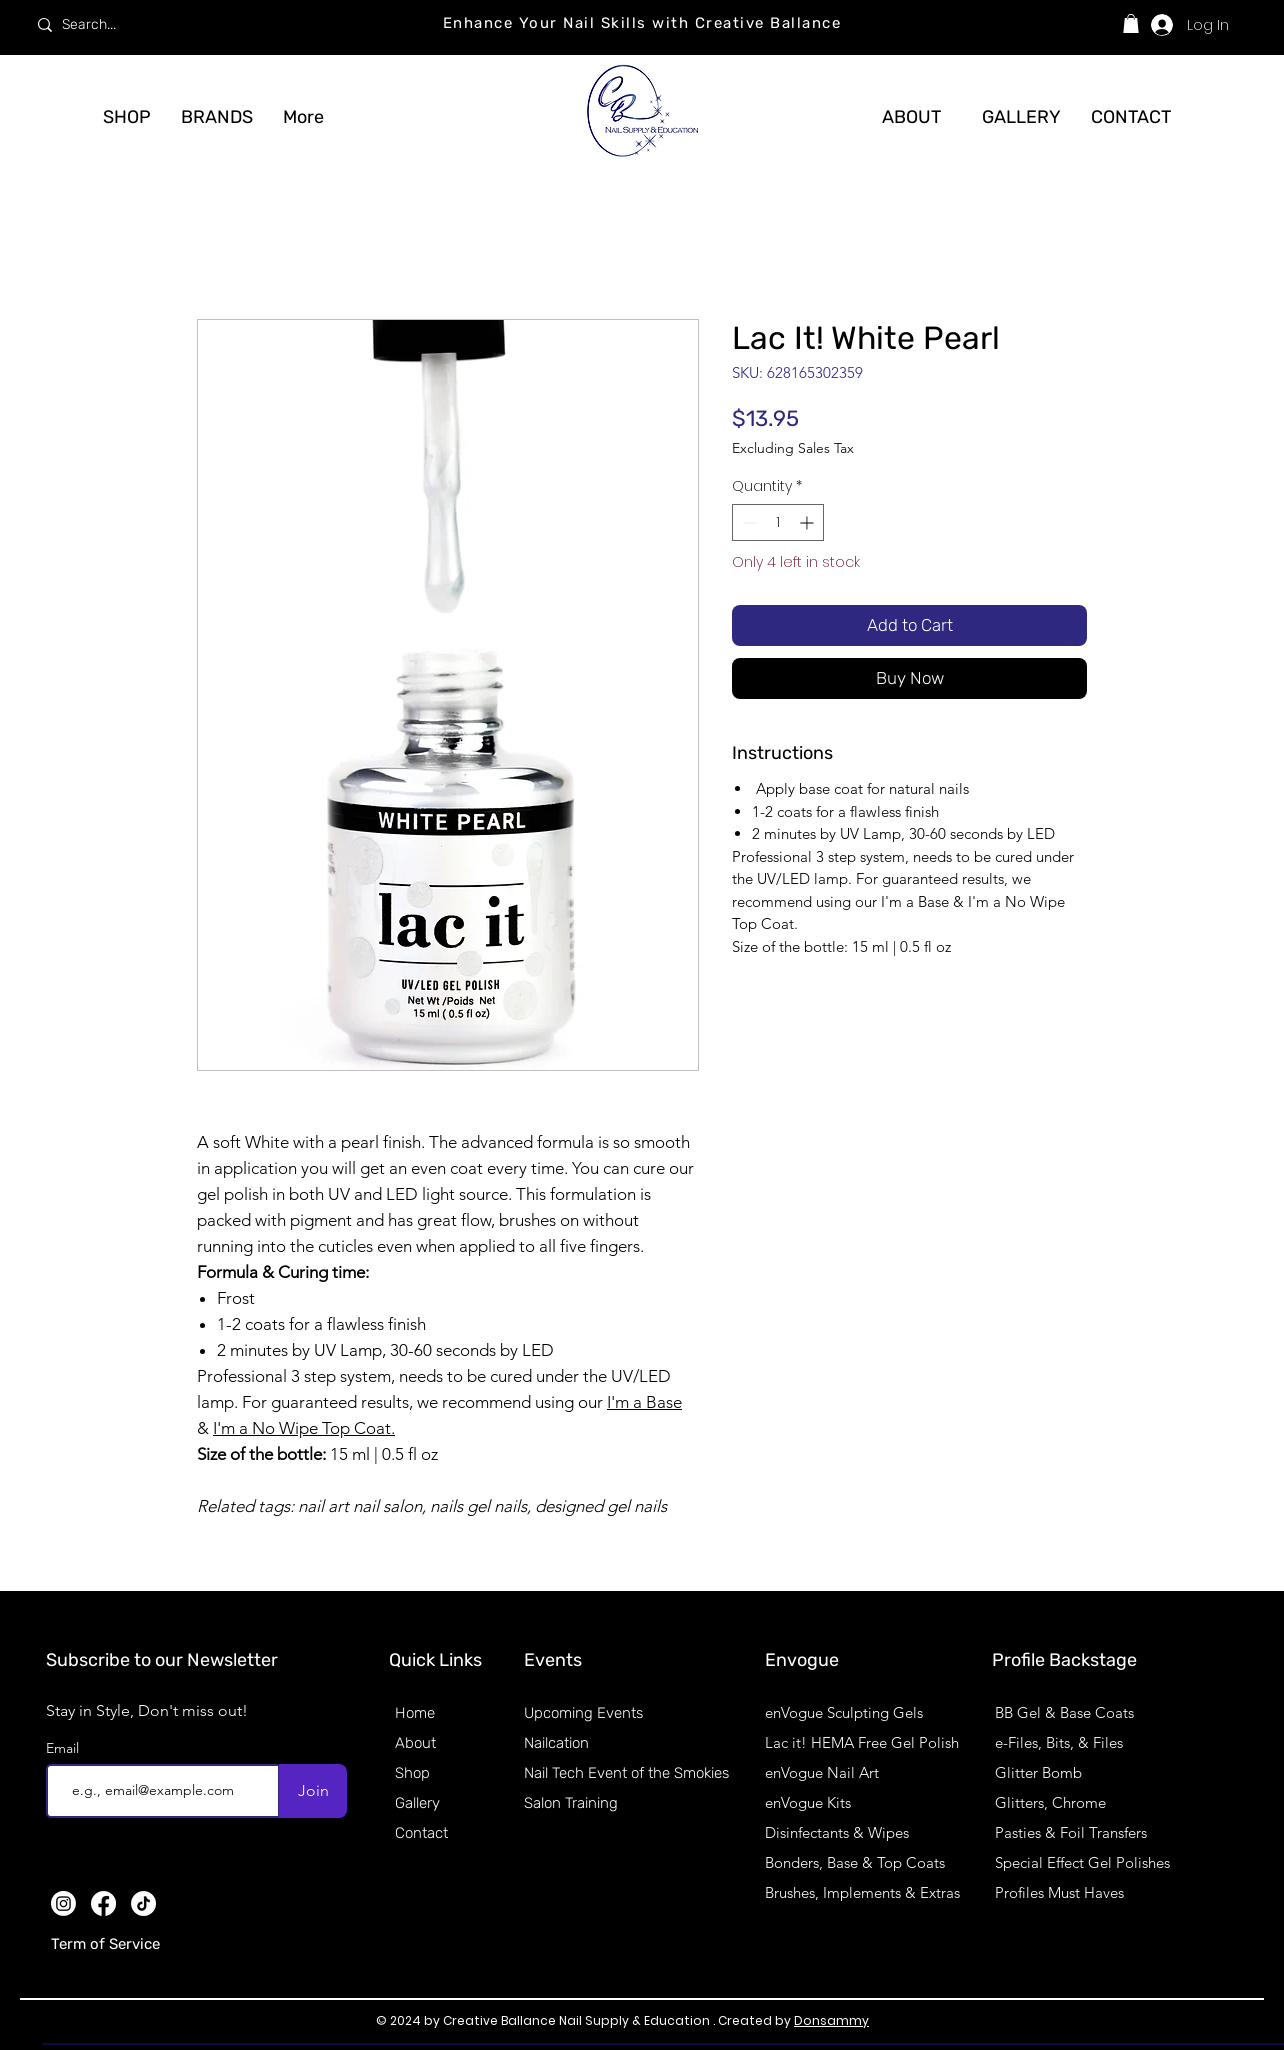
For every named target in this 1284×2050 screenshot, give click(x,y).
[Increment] (808, 522)
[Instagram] (63, 1903)
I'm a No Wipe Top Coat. (304, 1428)
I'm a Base (644, 1402)
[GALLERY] (1021, 117)
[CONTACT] (1131, 117)
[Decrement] (747, 522)
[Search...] (175, 25)
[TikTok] (143, 1903)
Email (64, 1748)
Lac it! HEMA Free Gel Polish (862, 1742)
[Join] (313, 1791)
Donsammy (831, 2020)
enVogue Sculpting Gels (844, 1712)
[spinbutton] (778, 522)
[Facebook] (103, 1903)
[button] (1131, 23)
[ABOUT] (911, 117)
